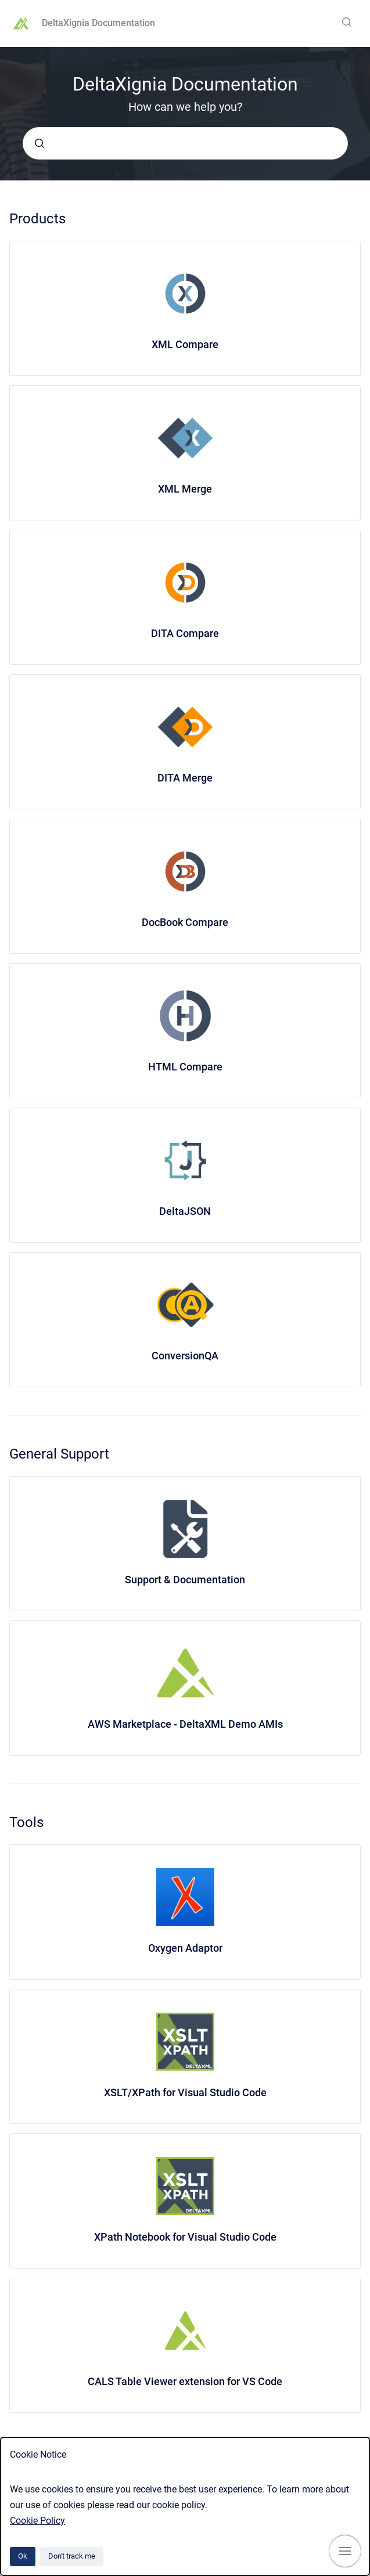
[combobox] (185, 143)
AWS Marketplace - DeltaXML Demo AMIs (185, 1724)
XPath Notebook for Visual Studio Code (185, 2237)
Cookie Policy (37, 2520)
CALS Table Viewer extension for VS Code (185, 2381)
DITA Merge (185, 778)
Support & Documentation (185, 1579)
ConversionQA (185, 1355)
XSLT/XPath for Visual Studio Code (185, 2092)
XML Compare (185, 344)
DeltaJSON (185, 1211)
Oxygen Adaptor (185, 1948)
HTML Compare (185, 1067)
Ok (22, 2556)
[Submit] (39, 143)
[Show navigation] (345, 2551)
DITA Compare (185, 633)
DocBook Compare (185, 922)
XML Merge (185, 489)
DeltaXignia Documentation (98, 22)
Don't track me (71, 2556)
